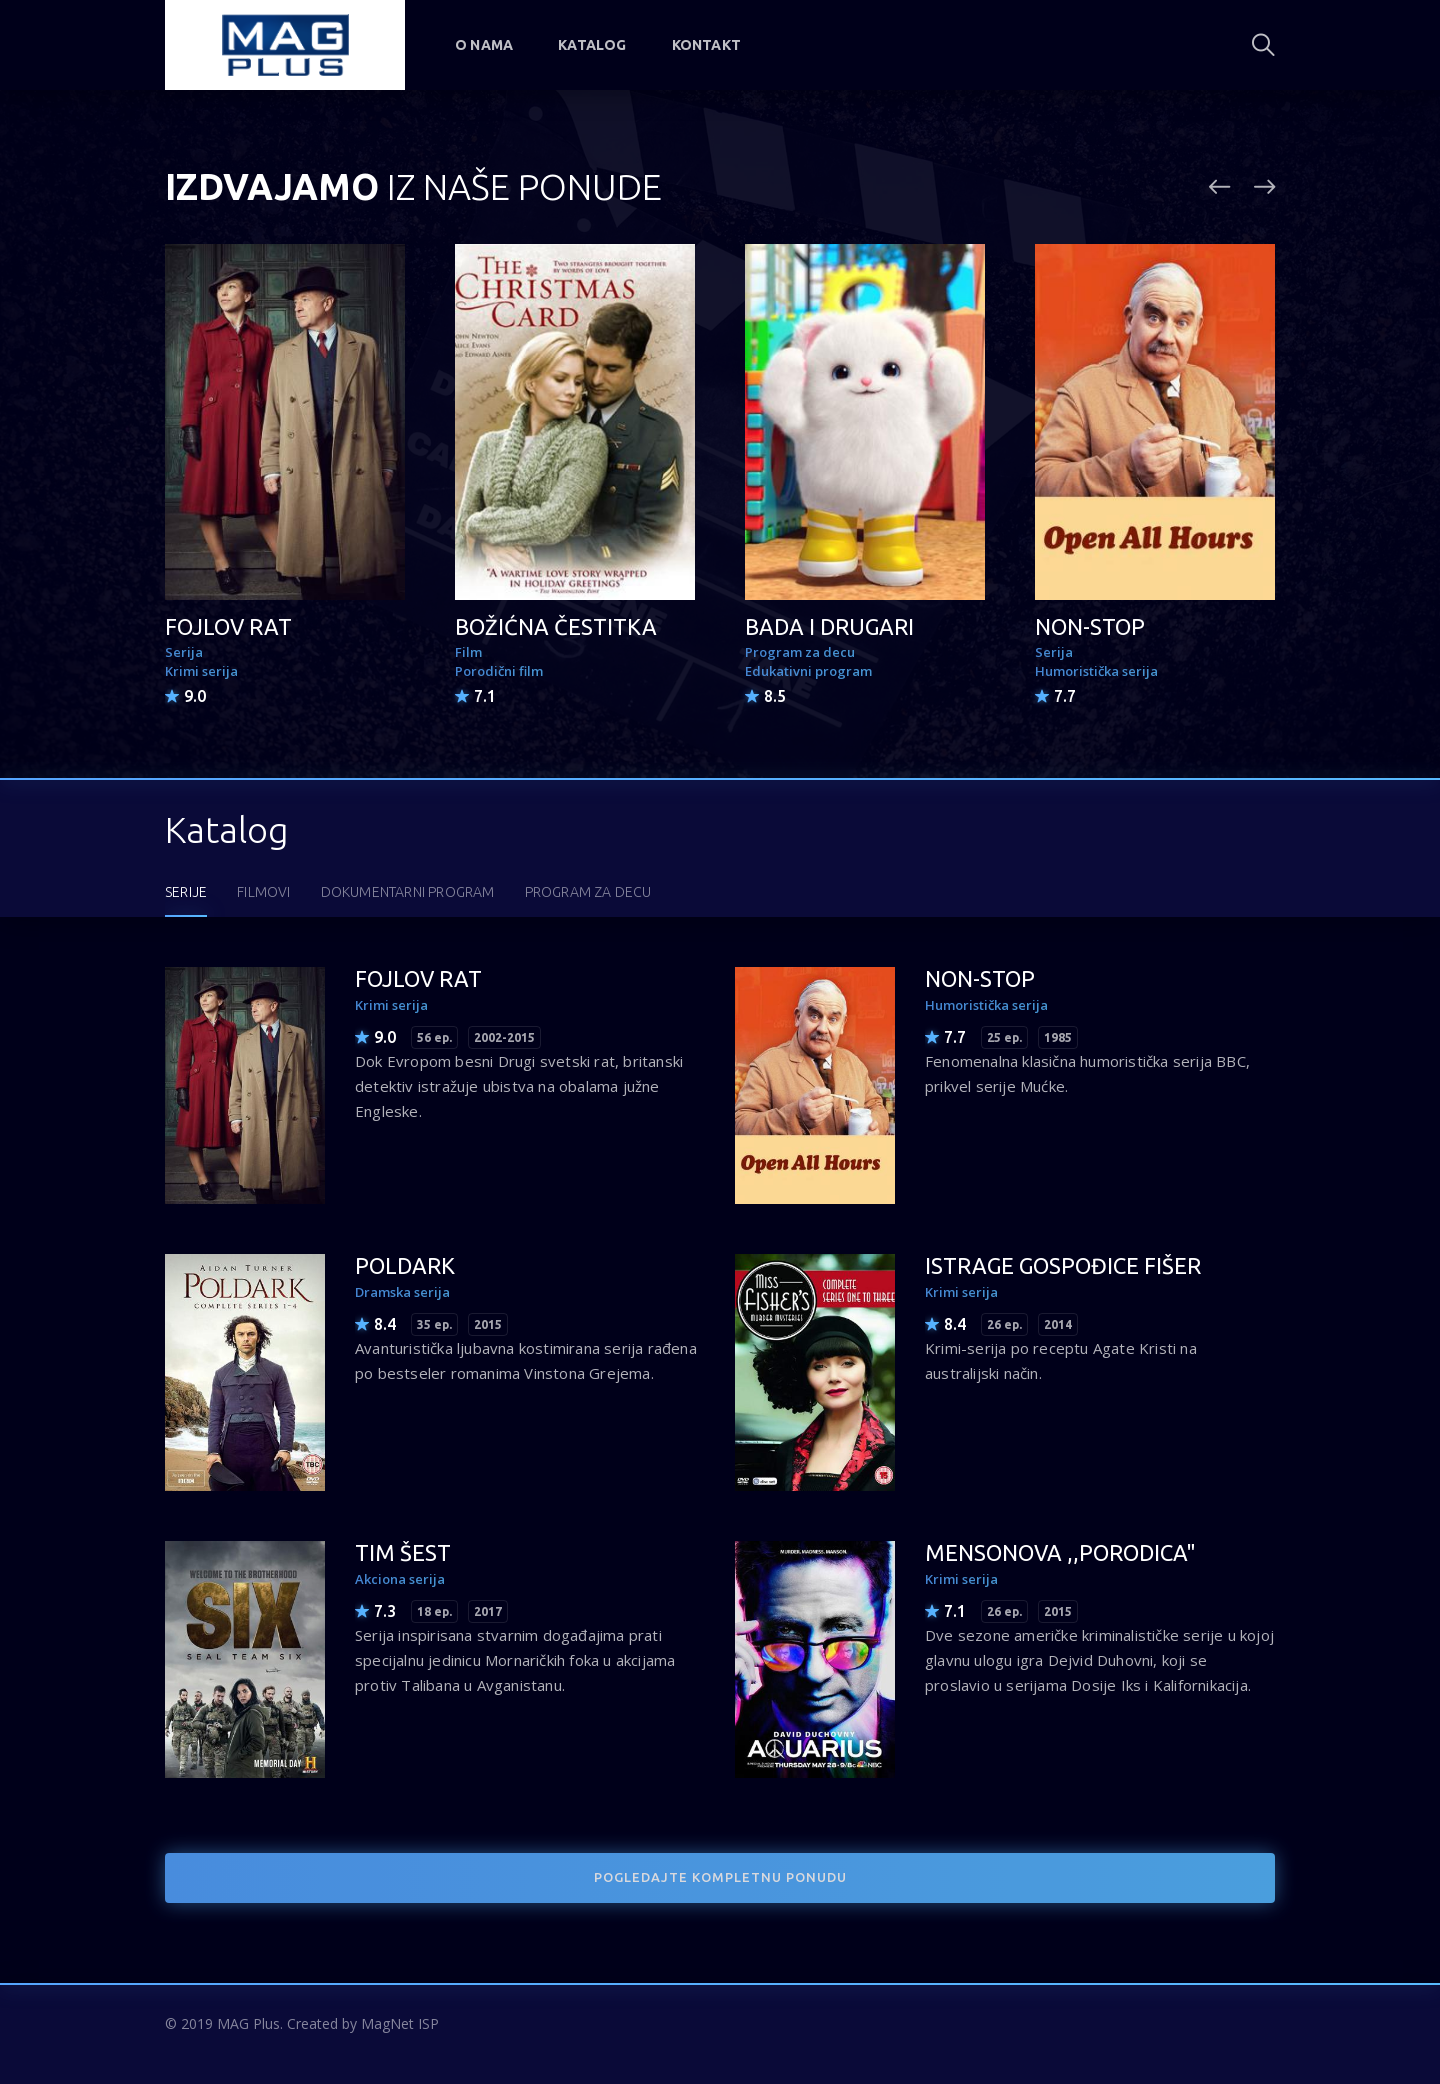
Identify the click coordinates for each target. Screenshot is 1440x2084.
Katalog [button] (592, 45)
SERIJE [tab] (186, 892)
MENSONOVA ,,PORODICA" (1060, 1552)
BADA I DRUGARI (829, 626)
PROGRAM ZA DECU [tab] (588, 892)
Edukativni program (808, 671)
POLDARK (405, 1265)
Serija (184, 652)
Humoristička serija (1096, 671)
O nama (484, 45)
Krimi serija (201, 671)
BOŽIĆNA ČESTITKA (556, 626)
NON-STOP (1090, 626)
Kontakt (706, 45)
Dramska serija (402, 1292)
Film (468, 652)
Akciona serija (400, 1579)
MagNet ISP (400, 2023)
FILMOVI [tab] (263, 892)
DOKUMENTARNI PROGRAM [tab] (408, 892)
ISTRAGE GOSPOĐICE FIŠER (1063, 1265)
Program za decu (800, 652)
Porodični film (499, 671)
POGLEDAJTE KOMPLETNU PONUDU (720, 1877)
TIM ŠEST (403, 1552)
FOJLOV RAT (228, 626)
